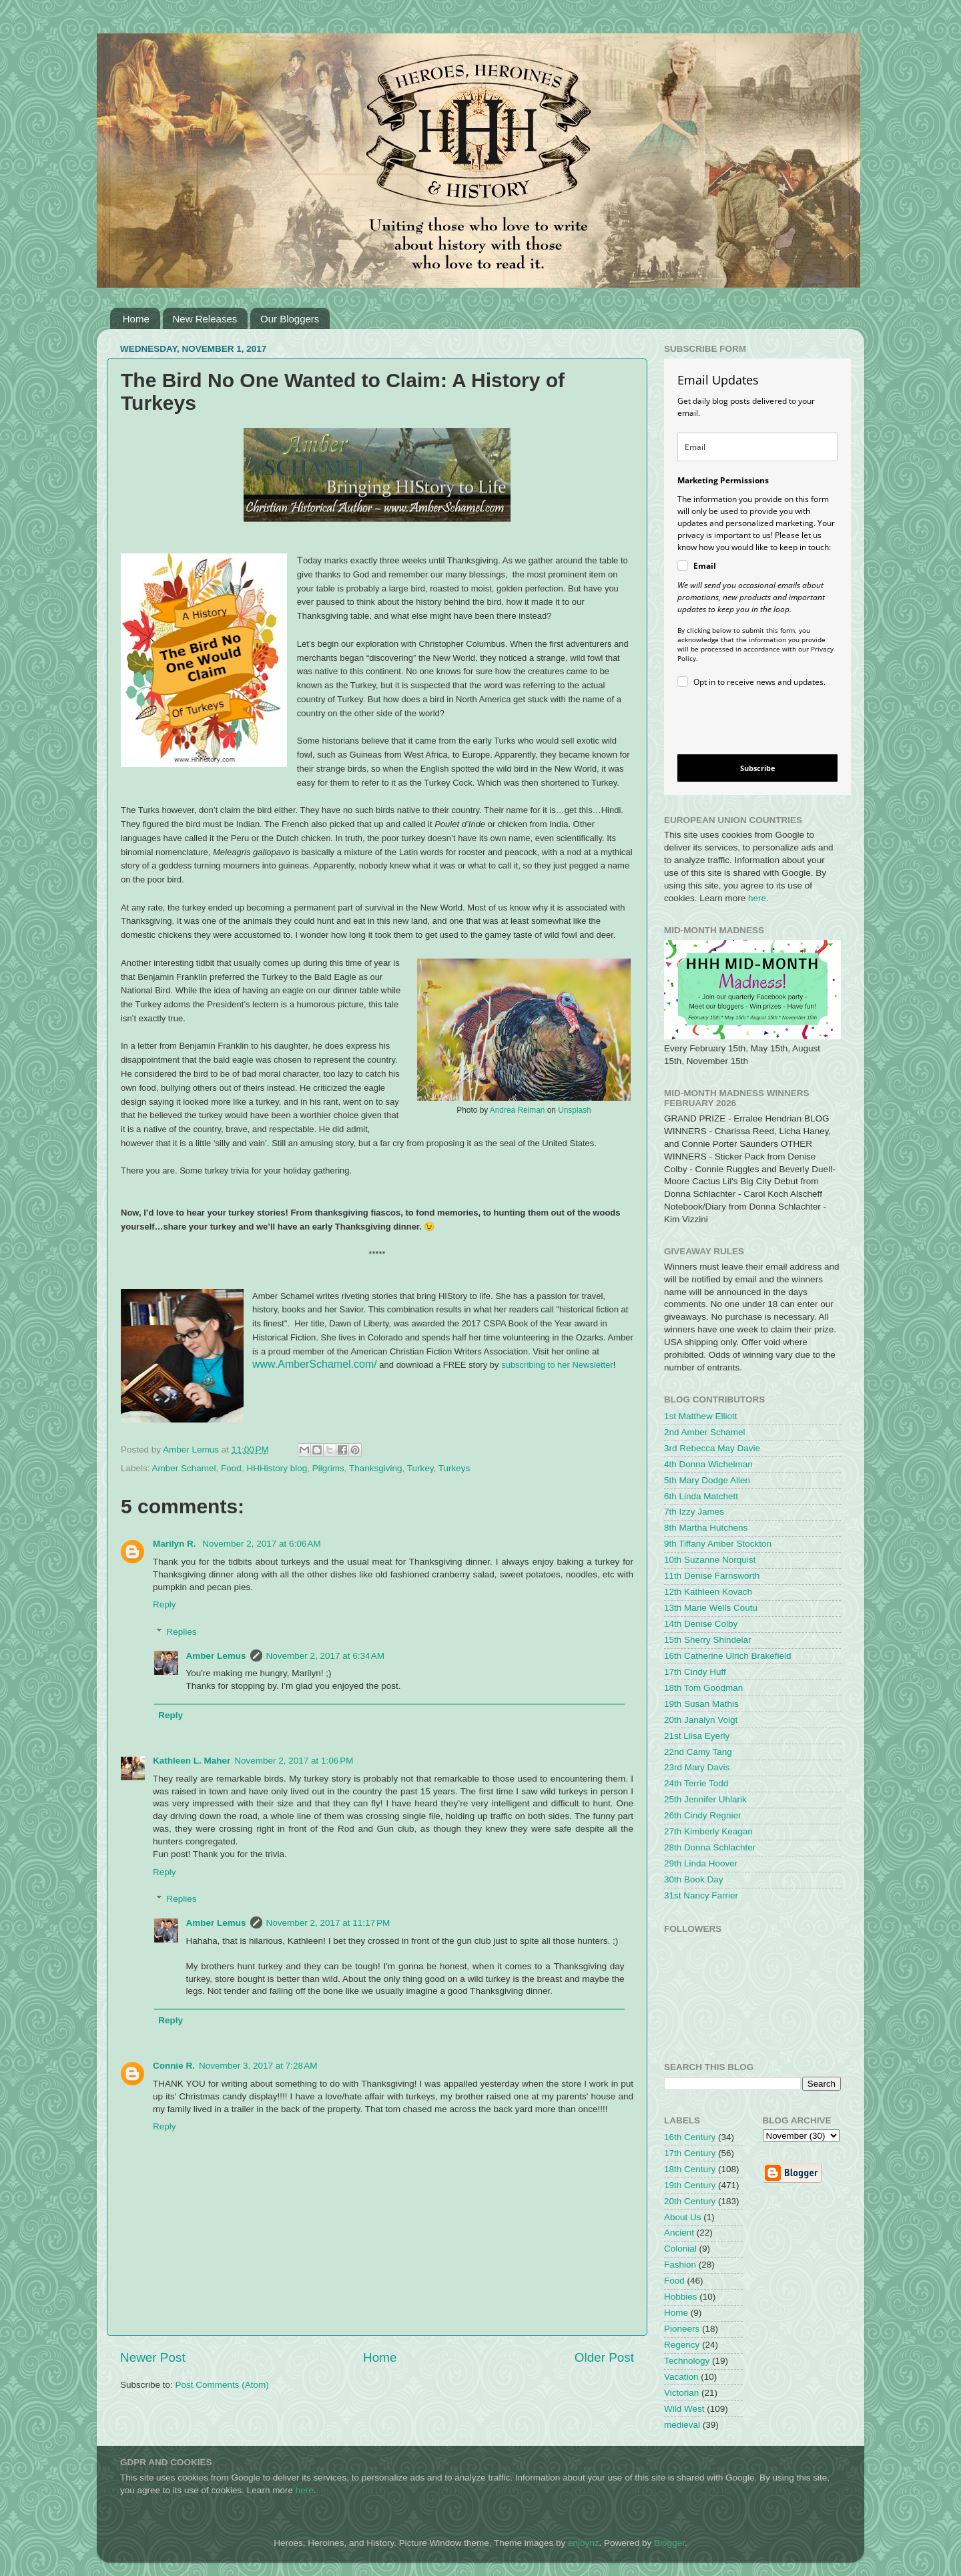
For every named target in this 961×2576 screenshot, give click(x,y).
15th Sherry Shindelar (707, 1640)
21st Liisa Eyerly (696, 1736)
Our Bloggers (289, 318)
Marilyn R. (175, 1544)
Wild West (684, 2409)
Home (136, 318)
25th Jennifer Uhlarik (705, 1799)
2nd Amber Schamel (704, 1432)
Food (231, 1468)
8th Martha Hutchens (705, 1528)
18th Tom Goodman (703, 1688)
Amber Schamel (184, 1468)
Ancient (679, 2233)
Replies (182, 1632)
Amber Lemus (216, 1656)
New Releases (205, 318)
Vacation (681, 2377)
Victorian (681, 2393)
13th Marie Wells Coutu (710, 1608)
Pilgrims (328, 1468)
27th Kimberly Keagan (708, 1831)
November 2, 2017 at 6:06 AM (261, 1544)
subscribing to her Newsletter (557, 1365)
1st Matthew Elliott (700, 1416)
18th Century (689, 2169)
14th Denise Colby (700, 1624)
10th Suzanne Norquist (709, 1560)
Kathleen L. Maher (191, 1761)
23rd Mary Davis (696, 1767)
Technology (686, 2361)
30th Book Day (693, 1879)
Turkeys (454, 1468)
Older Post (604, 2357)
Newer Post (153, 2357)
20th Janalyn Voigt (700, 1720)
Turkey (420, 1468)
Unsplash (574, 1110)
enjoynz (583, 2543)
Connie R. (174, 2066)
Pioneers (681, 2329)
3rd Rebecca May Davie (712, 1448)
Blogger (669, 2543)
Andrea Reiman (517, 1110)
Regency (681, 2345)
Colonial (680, 2249)
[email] (757, 447)
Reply (164, 1604)
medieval (682, 2425)
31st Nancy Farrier (701, 1895)
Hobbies (680, 2297)
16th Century (689, 2137)
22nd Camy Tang (698, 1752)
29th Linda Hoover (700, 1863)
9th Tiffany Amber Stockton (717, 1544)
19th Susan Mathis (701, 1704)
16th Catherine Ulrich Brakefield (727, 1656)
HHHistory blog (276, 1468)
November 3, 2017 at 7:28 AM (258, 2066)
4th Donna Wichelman (708, 1464)
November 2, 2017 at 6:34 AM (325, 1656)
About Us (682, 2217)
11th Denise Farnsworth (711, 1576)
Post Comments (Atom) (222, 2385)
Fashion (680, 2265)
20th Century (689, 2201)
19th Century (689, 2185)
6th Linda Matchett (701, 1496)
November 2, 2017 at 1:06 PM (293, 1761)
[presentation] (746, 723)
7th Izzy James (694, 1512)
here (757, 898)
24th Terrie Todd (696, 1783)
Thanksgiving (375, 1468)
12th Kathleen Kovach (708, 1592)
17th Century (689, 2153)
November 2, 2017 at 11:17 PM (328, 1923)
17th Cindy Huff (695, 1672)
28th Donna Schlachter (709, 1847)
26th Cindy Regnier (702, 1815)
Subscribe (757, 768)
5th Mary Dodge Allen (707, 1480)
